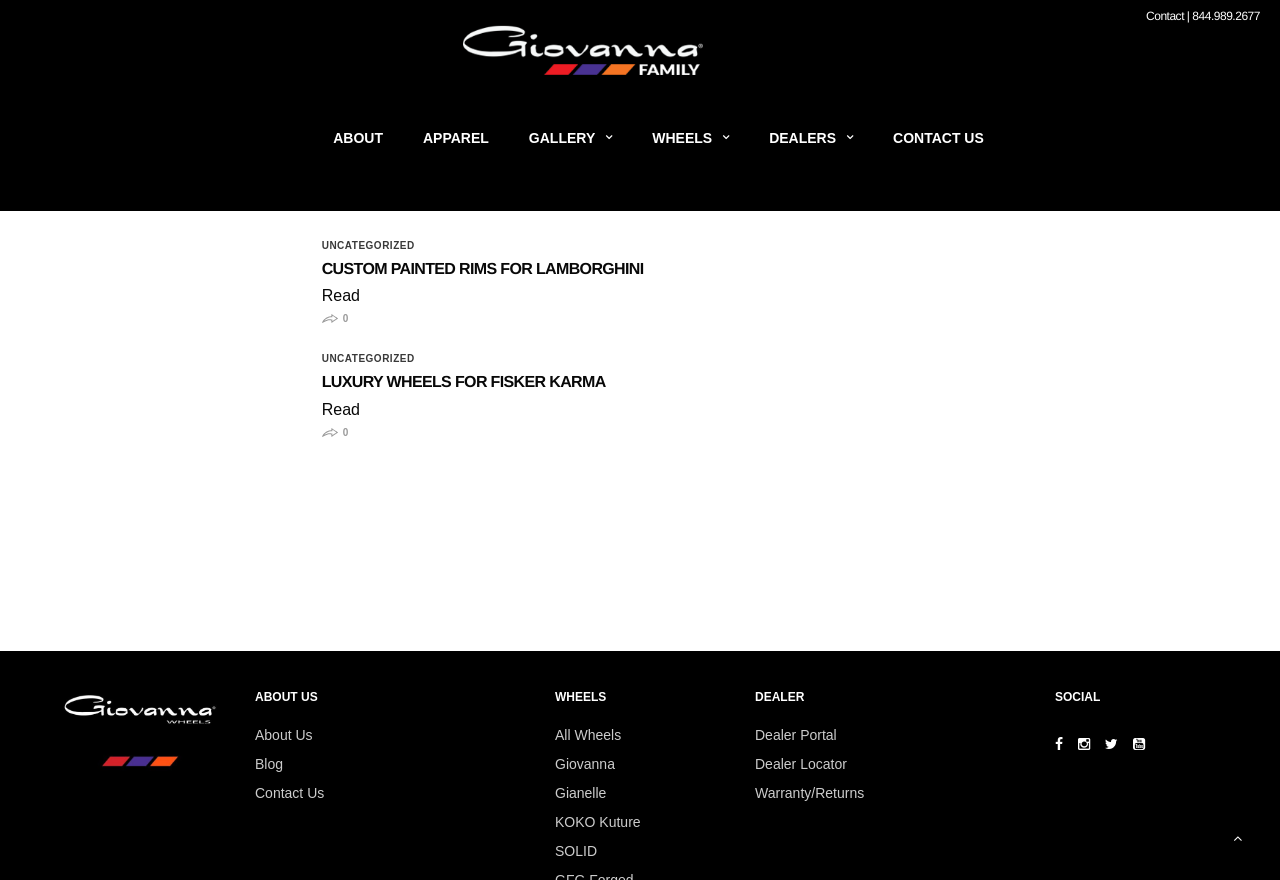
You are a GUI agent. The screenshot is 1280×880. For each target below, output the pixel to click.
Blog (269, 764)
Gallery (562, 138)
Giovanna (585, 764)
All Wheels (588, 735)
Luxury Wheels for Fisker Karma (464, 382)
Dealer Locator (801, 764)
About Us (284, 735)
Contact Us (938, 138)
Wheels (682, 138)
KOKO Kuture (598, 822)
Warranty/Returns (809, 793)
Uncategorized (368, 246)
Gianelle (580, 793)
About (358, 138)
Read (341, 295)
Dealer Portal (796, 735)
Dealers (802, 138)
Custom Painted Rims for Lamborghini (483, 269)
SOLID (576, 851)
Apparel (456, 138)
